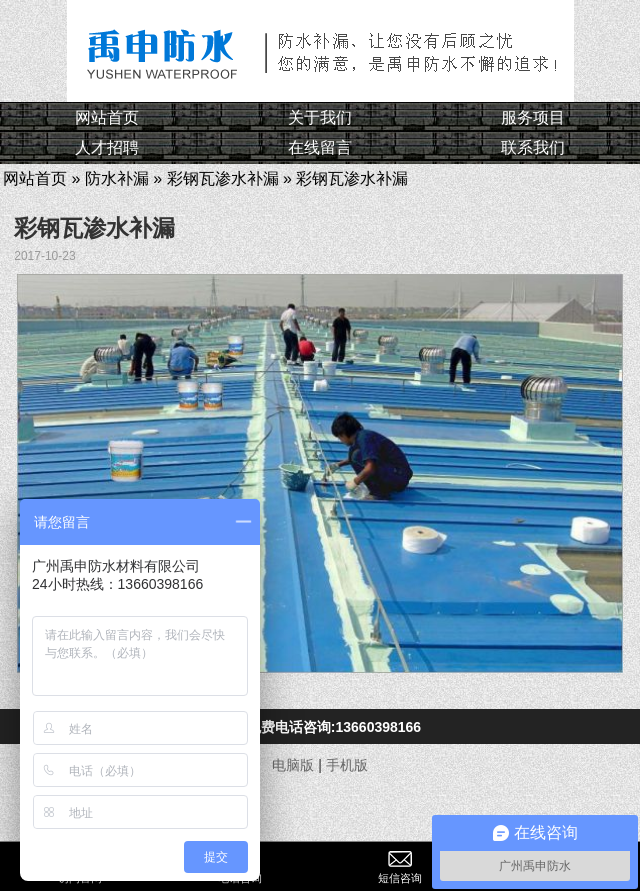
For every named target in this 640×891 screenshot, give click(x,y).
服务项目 (533, 117)
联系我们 (533, 147)
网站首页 (107, 117)
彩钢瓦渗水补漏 (223, 178)
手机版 (347, 765)
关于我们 (320, 117)
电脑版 (293, 765)
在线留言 (320, 147)
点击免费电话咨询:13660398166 (320, 727)
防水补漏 (117, 178)
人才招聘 (107, 147)
